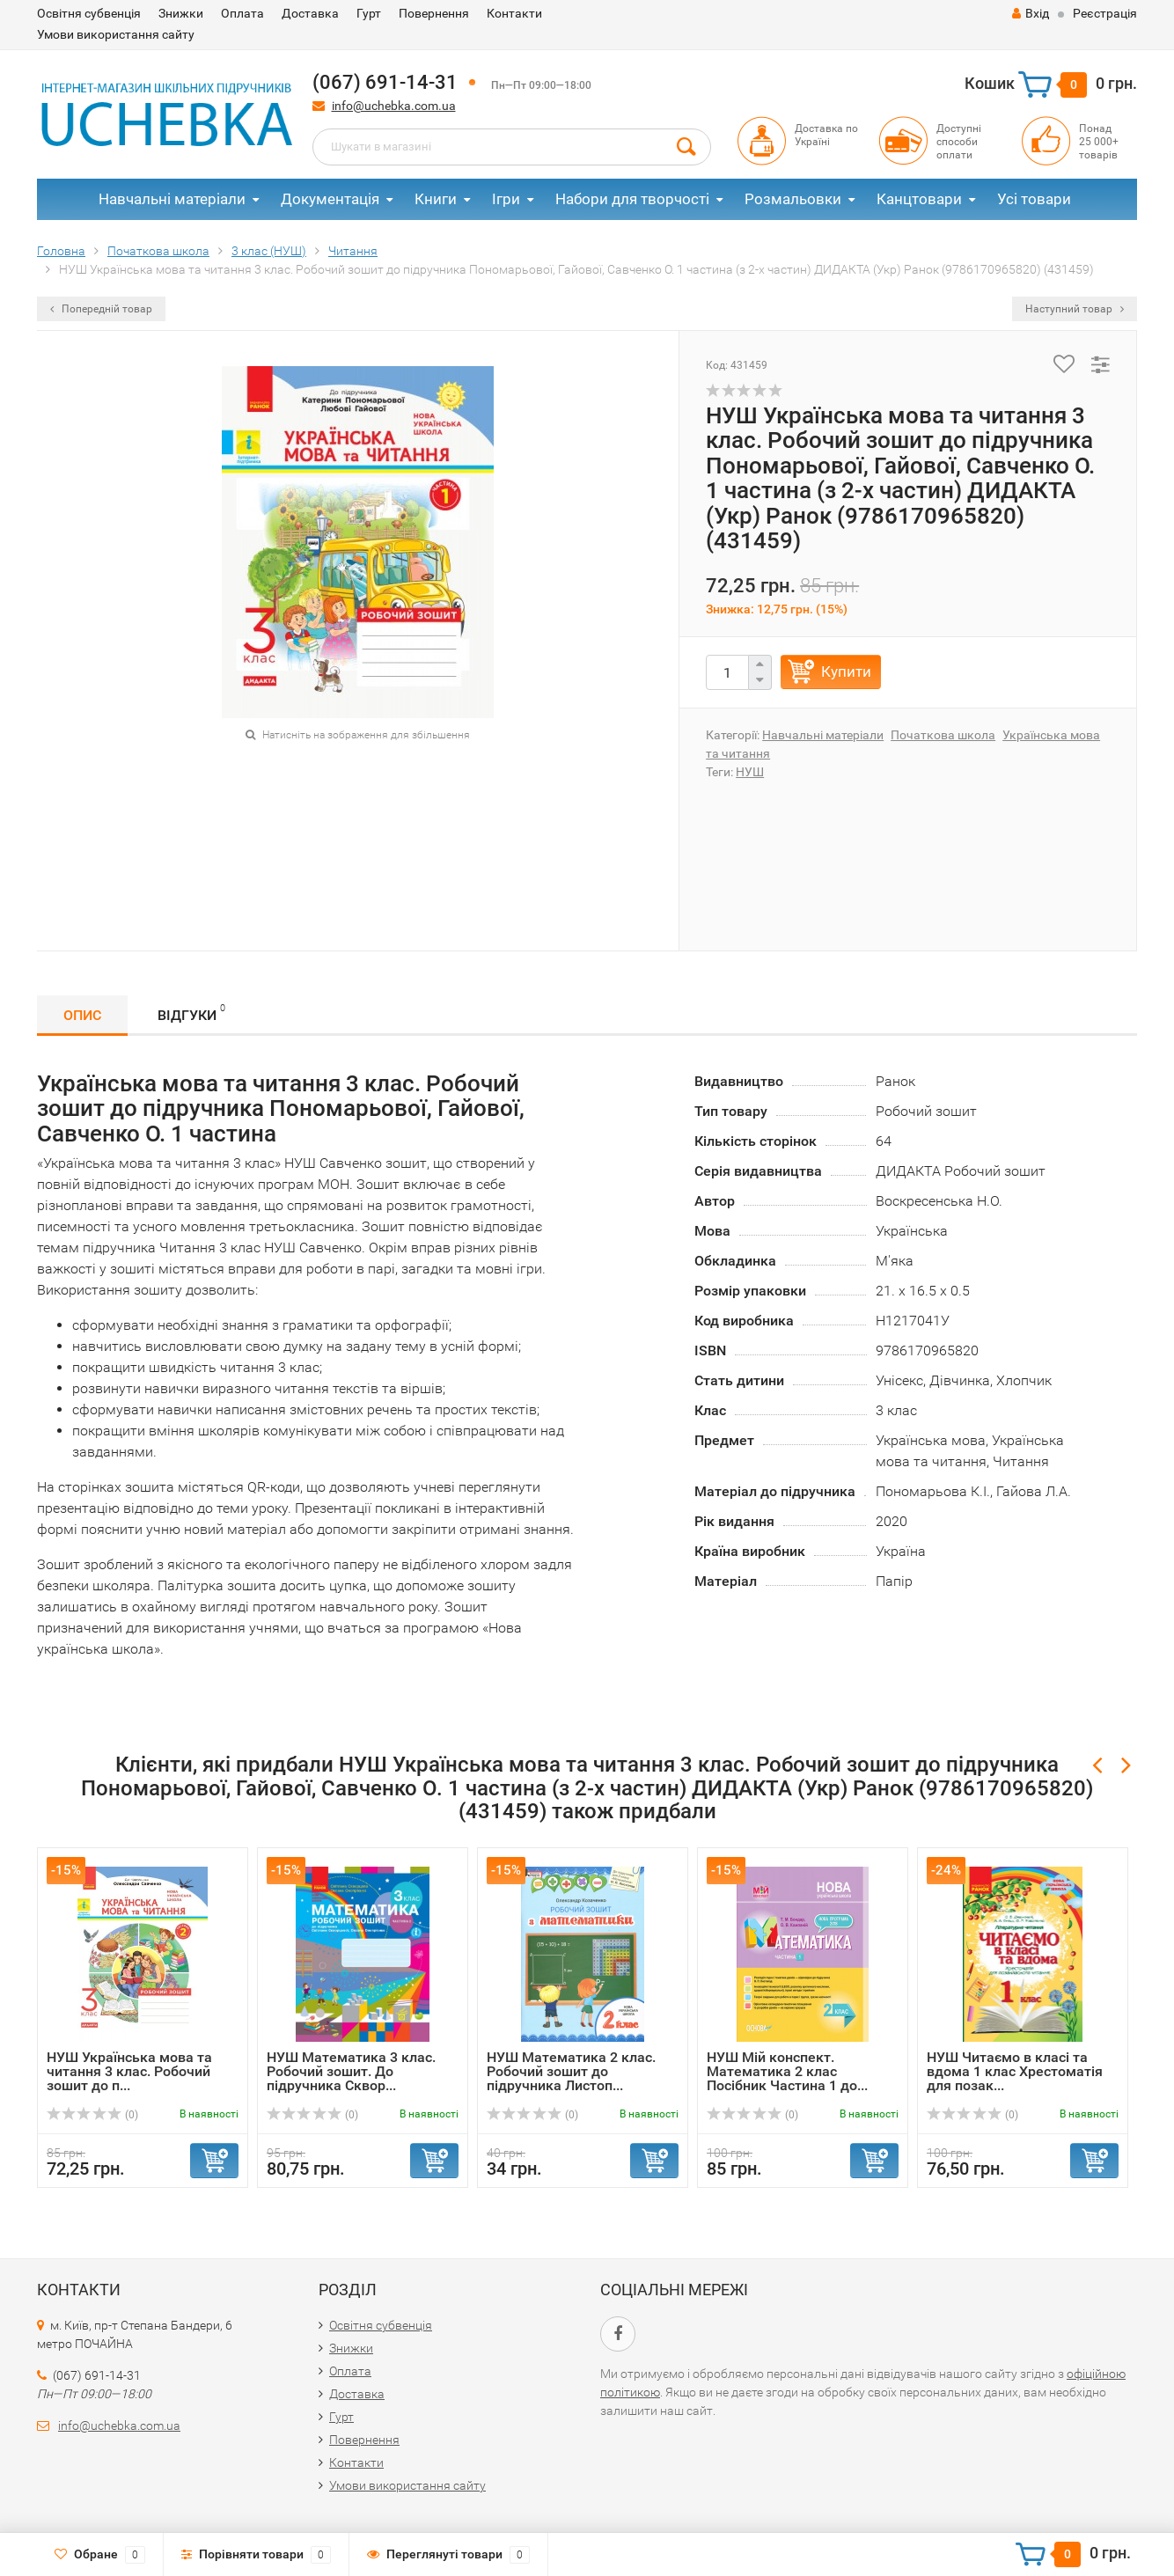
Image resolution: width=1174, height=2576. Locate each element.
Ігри (506, 199)
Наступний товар (1074, 309)
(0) (92, 2115)
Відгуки (191, 1013)
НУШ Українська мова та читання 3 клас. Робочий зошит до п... (129, 2071)
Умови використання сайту (115, 34)
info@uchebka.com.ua (394, 106)
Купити (846, 671)
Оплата (242, 13)
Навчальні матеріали (172, 199)
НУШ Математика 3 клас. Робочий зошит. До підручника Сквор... (351, 2071)
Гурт (368, 13)
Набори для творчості (632, 199)
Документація (330, 199)
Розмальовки (793, 199)
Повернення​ (434, 13)
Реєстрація (1105, 13)
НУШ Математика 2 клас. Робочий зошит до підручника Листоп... (571, 2071)
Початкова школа (943, 735)
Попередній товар (101, 309)
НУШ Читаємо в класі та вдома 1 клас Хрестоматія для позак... (1015, 2071)
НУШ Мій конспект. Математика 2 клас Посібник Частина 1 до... (787, 2071)
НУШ (750, 772)
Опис (82, 1015)
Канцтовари (919, 199)
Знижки (180, 13)
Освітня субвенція (89, 13)
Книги (436, 199)
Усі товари (1034, 199)
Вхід (1030, 13)
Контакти (514, 13)
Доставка (310, 13)
